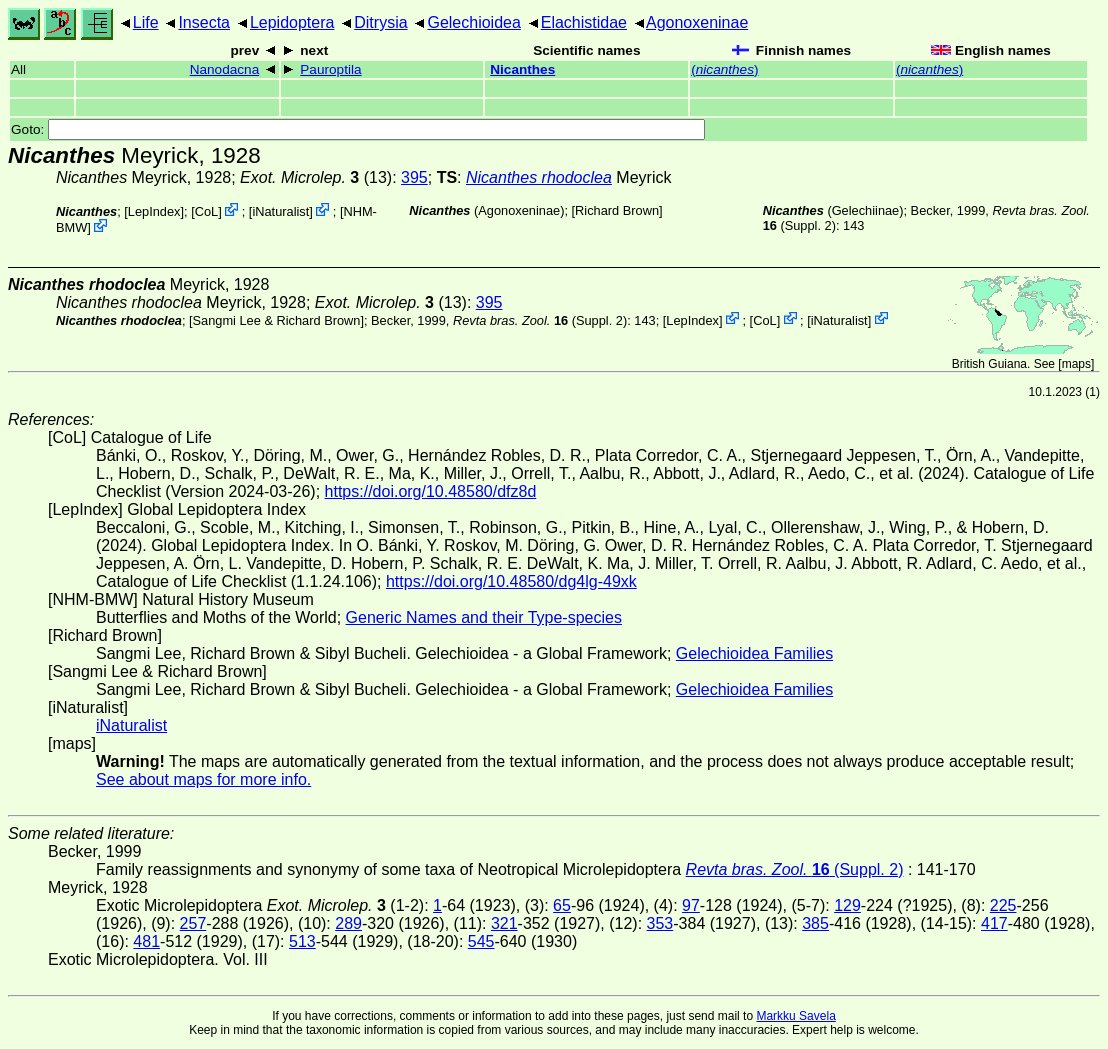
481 (146, 941)
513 (302, 941)
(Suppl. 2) (540, 319)
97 (691, 905)
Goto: (358, 129)
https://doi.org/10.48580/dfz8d (431, 491)
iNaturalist (280, 211)
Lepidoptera (292, 22)
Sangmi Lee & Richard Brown (277, 319)
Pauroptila (330, 69)
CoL (206, 211)
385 (815, 923)
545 (481, 941)
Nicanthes (522, 69)
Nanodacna (225, 69)
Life (146, 22)
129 (847, 905)
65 (562, 905)
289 (348, 923)
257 (193, 923)
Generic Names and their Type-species (484, 617)
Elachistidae (584, 22)
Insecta (204, 22)
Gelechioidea (473, 22)
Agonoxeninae (697, 22)
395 (414, 177)
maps (1076, 364)
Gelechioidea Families (754, 653)
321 (504, 923)
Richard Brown (617, 210)
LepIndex (154, 211)
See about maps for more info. (203, 779)
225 (1003, 905)
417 (994, 923)
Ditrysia (380, 22)
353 (660, 923)
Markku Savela (795, 1016)
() (724, 69)
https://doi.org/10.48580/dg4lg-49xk (511, 581)
